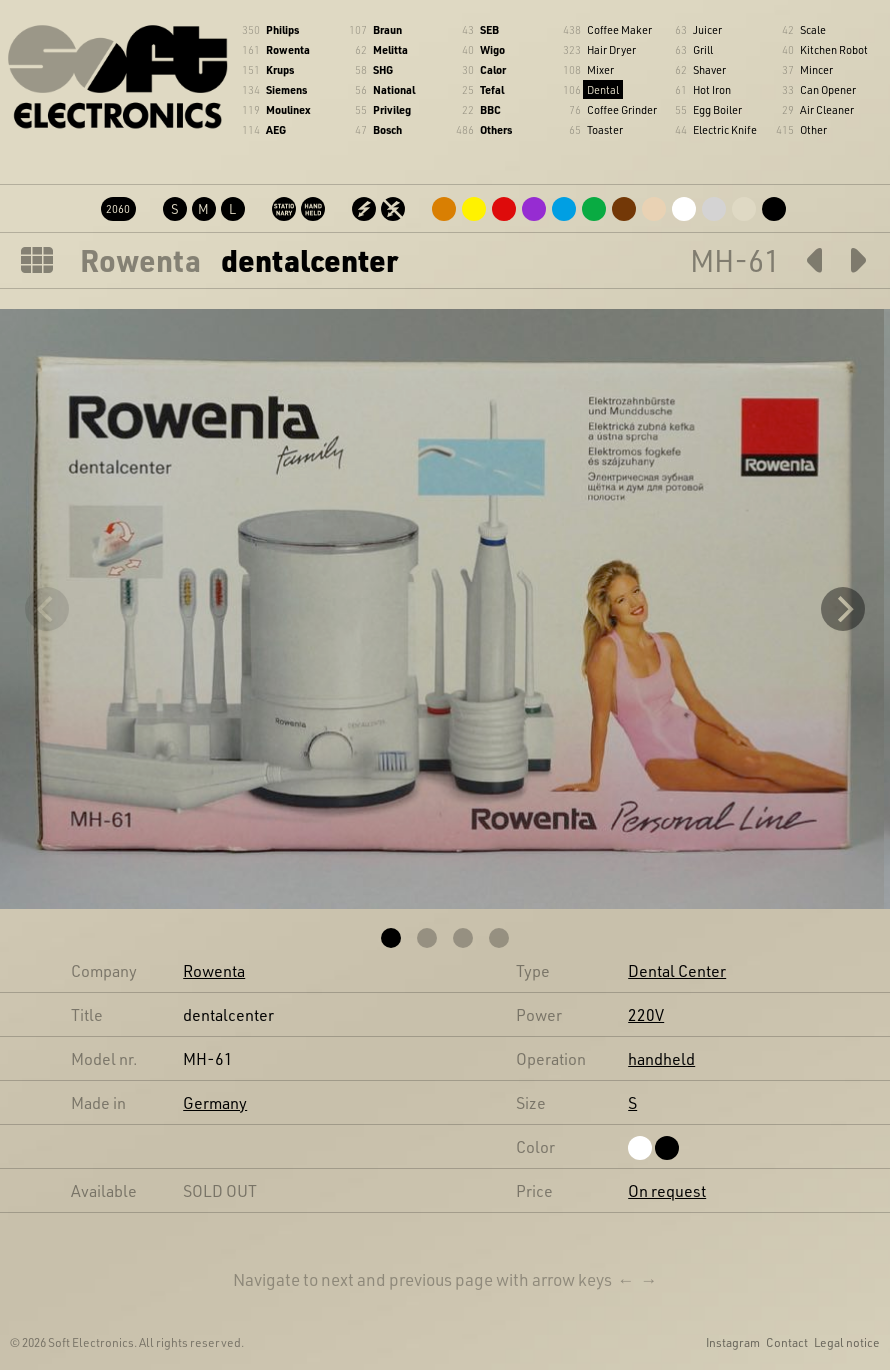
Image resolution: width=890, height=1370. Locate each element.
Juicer (707, 29)
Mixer (600, 69)
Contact (787, 1342)
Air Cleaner (827, 109)
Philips (282, 29)
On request (667, 1190)
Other (813, 129)
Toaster (605, 129)
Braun (387, 29)
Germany (215, 1102)
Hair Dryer (611, 49)
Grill (703, 49)
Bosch (387, 129)
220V (646, 1014)
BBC (490, 109)
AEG (276, 129)
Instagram (733, 1342)
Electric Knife (725, 129)
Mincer (816, 69)
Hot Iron (712, 89)
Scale (813, 29)
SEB (489, 29)
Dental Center (677, 970)
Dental (603, 89)
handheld (661, 1058)
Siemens (286, 89)
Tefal (492, 89)
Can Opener (828, 89)
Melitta (390, 49)
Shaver (709, 69)
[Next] (843, 609)
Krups (280, 69)
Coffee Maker (619, 29)
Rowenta (288, 49)
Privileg (392, 109)
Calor (493, 69)
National (394, 89)
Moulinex (288, 109)
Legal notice (847, 1342)
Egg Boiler (717, 109)
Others (496, 129)
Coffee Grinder (622, 109)
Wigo (492, 49)
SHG (383, 69)
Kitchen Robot (834, 49)
